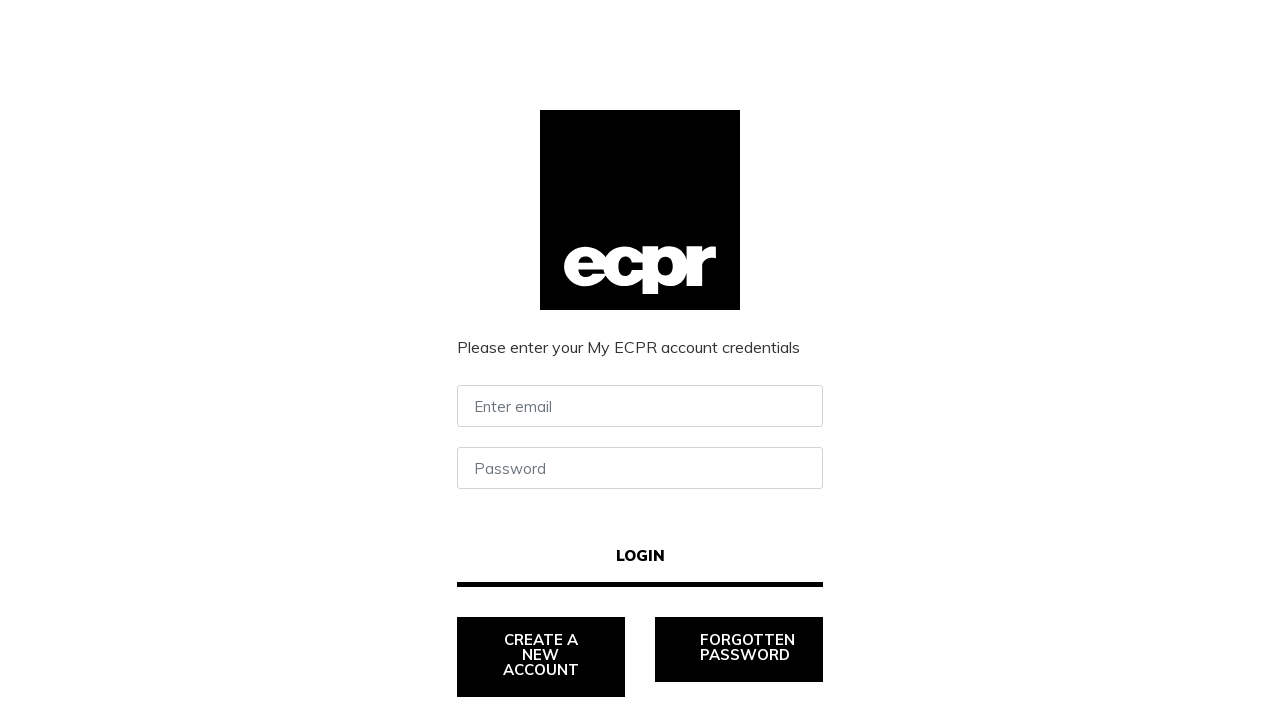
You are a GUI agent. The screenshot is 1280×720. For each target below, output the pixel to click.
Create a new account (542, 654)
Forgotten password (749, 647)
